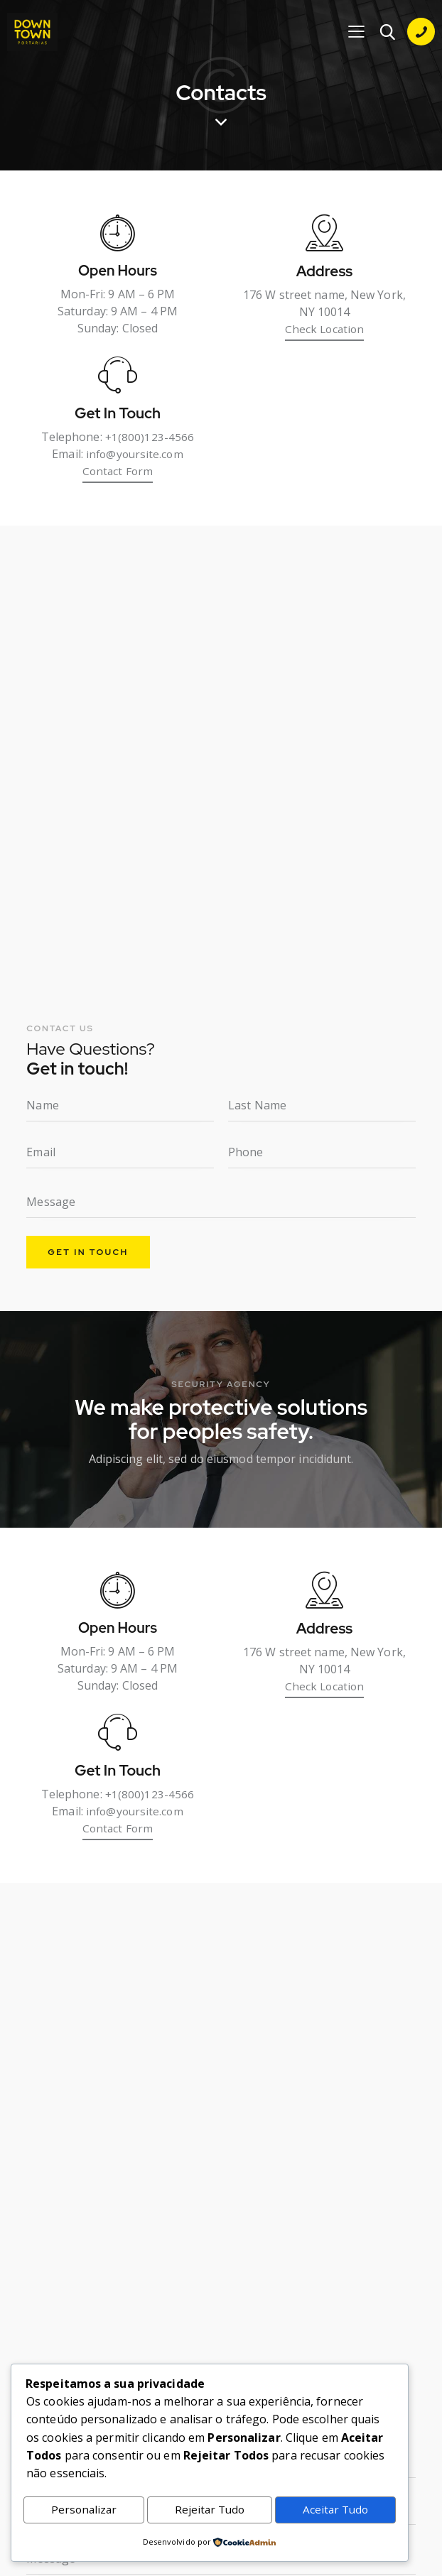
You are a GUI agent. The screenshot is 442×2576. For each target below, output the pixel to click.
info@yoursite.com (135, 460)
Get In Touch (118, 420)
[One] (221, 760)
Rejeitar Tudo (209, 2509)
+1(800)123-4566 (149, 443)
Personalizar (83, 2509)
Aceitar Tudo (335, 2509)
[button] (355, 31)
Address (324, 275)
